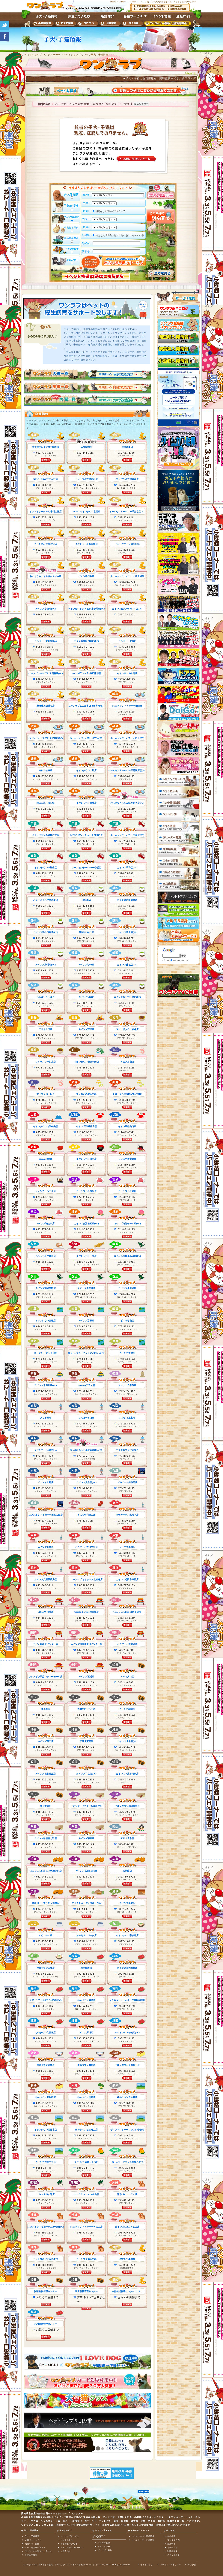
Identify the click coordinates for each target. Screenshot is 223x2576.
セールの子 (138, 235)
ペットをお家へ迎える (35, 2547)
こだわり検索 (31, 2555)
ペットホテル (67, 2540)
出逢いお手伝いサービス (72, 2547)
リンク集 (192, 2565)
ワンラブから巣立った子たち (38, 2551)
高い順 (124, 235)
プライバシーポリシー (170, 2565)
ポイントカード (105, 2547)
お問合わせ (66, 2551)
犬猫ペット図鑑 (32, 2544)
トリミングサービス (70, 2536)
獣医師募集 (172, 2551)
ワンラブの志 (173, 2540)
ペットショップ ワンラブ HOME (43, 54)
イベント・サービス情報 (143, 2540)
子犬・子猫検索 (32, 2536)
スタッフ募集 (173, 2555)
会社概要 (171, 2536)
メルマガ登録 (104, 2543)
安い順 (113, 235)
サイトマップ (147, 2565)
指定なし (100, 211)
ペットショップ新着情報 (143, 2536)
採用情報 (171, 2544)
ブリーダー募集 (105, 2550)
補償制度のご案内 (69, 2544)
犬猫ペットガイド (33, 2540)
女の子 (121, 211)
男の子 (111, 211)
